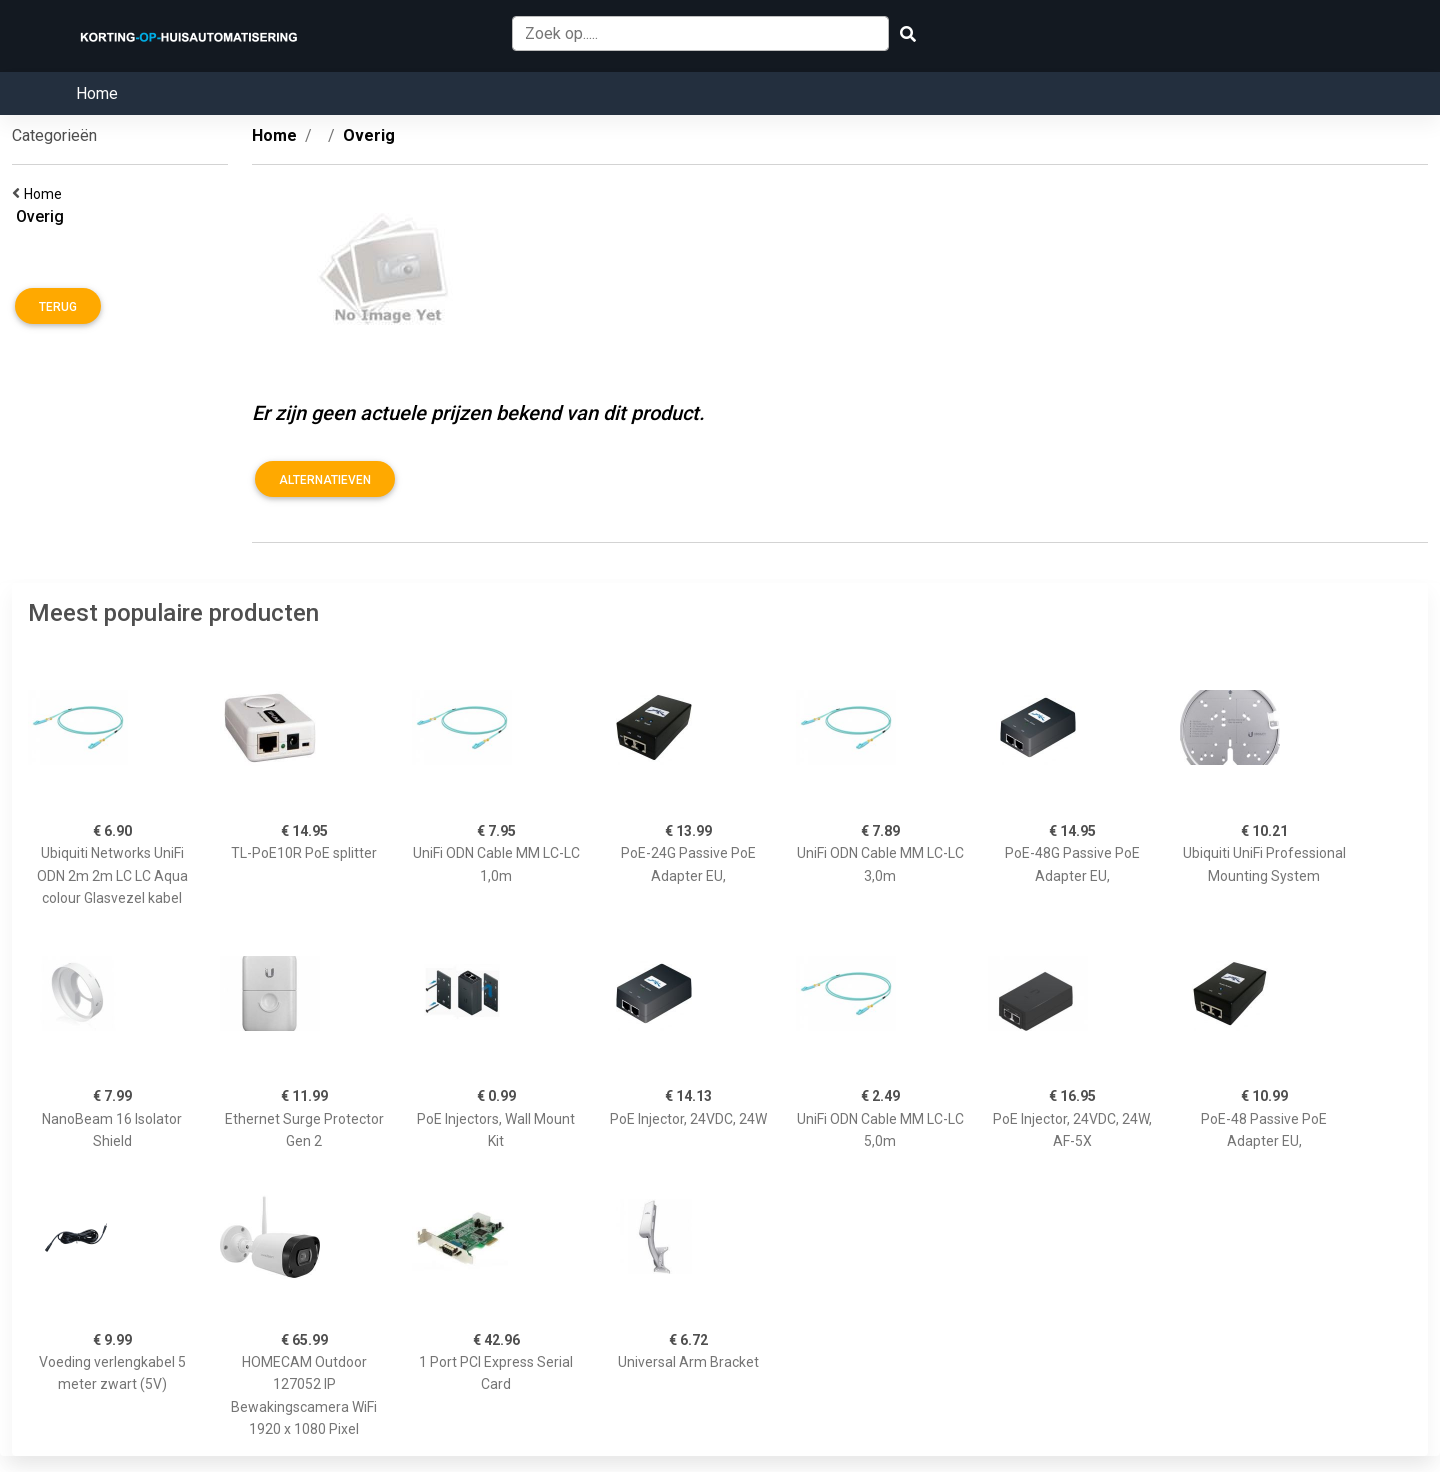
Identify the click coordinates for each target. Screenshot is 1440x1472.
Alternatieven (325, 480)
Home (97, 93)
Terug (58, 307)
